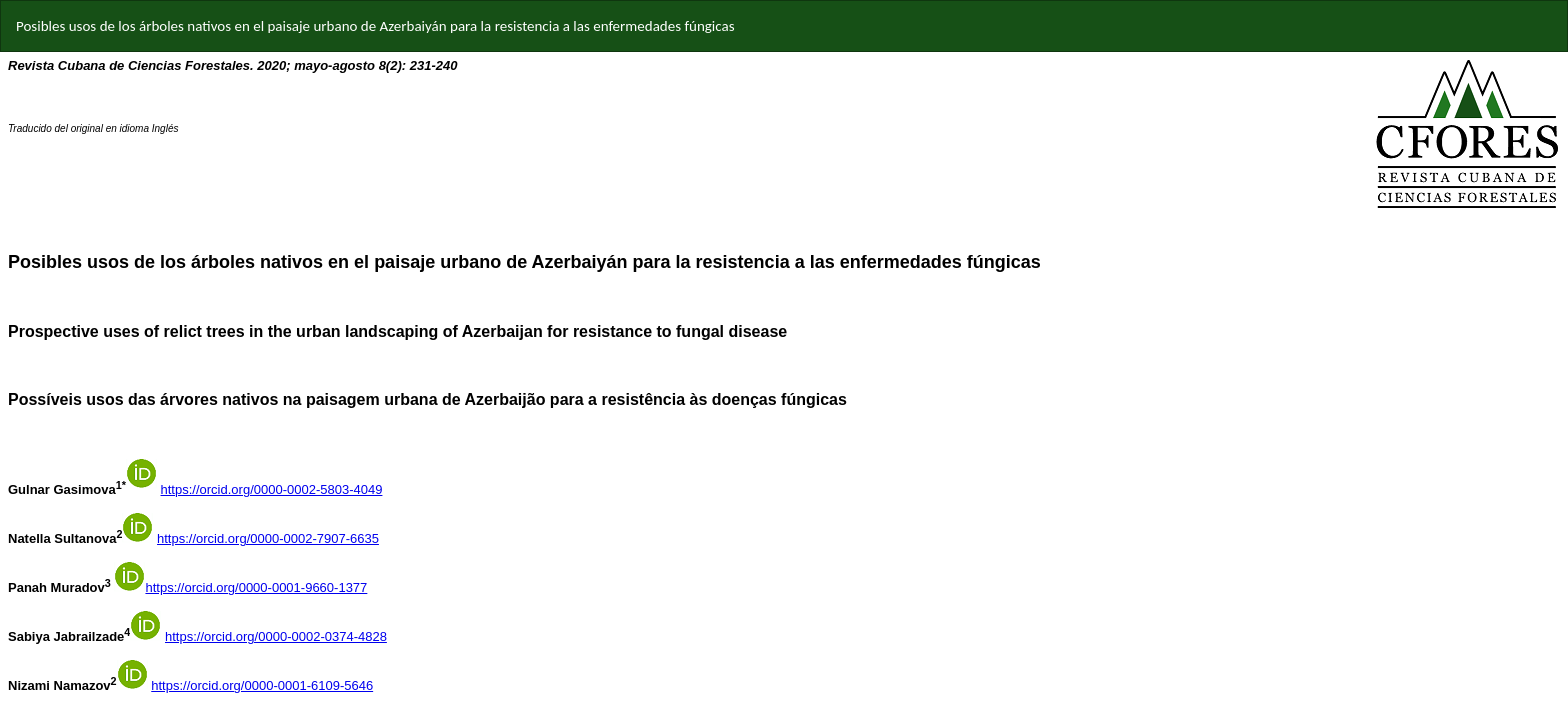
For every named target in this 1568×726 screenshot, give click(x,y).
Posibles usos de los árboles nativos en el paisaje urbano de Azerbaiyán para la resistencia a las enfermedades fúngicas (375, 26)
